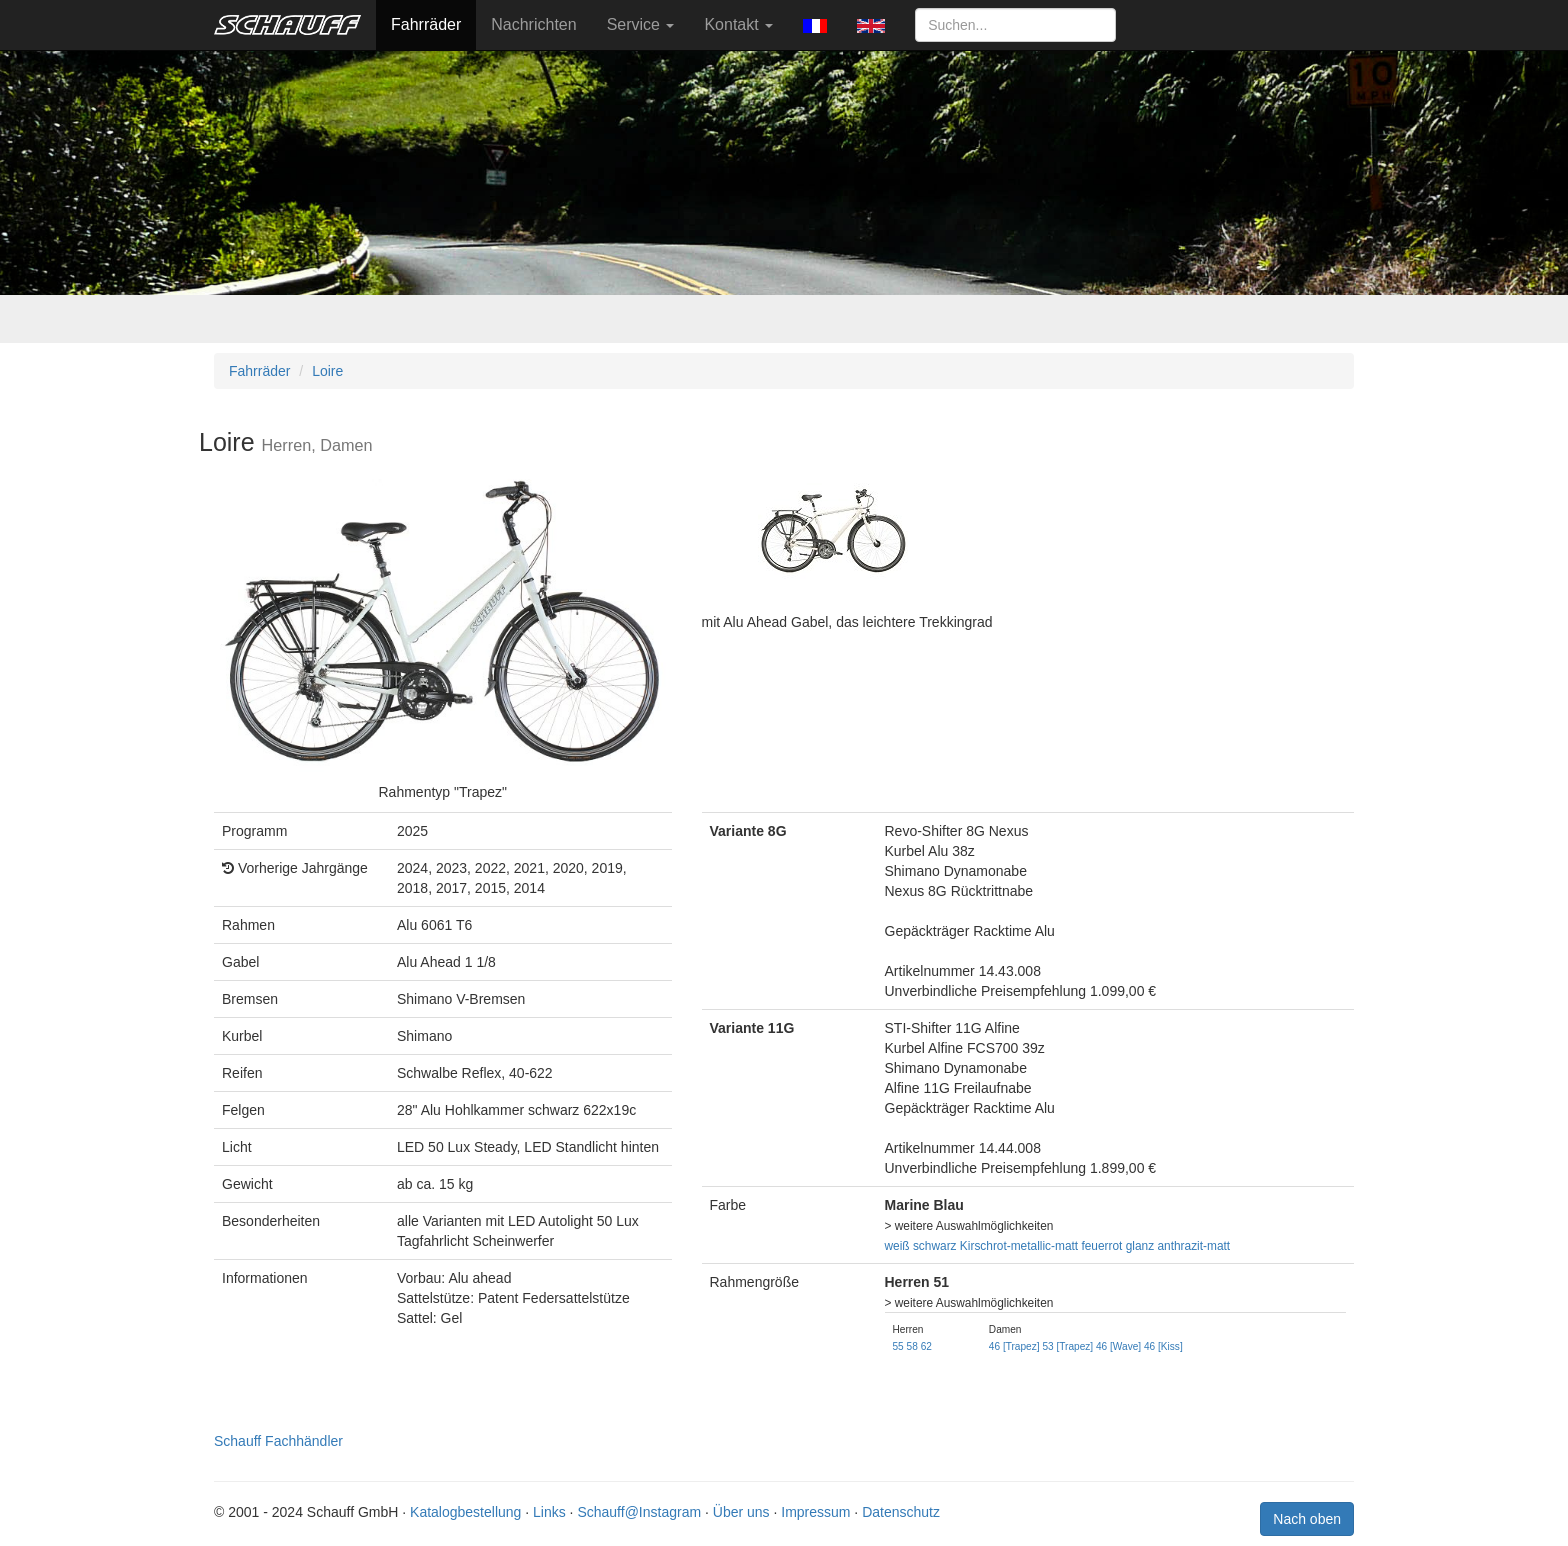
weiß (897, 1246)
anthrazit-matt (1193, 1246)
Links (549, 1512)
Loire (327, 371)
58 (912, 1346)
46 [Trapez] (1014, 1346)
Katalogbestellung (465, 1512)
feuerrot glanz (1117, 1246)
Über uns (741, 1512)
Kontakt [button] (738, 24)
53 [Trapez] (1067, 1346)
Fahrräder (426, 24)
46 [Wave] (1118, 1346)
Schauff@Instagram (639, 1512)
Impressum (815, 1512)
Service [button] (641, 24)
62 (926, 1346)
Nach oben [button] (1307, 1519)
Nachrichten (533, 24)
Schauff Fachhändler (278, 1441)
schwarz (935, 1246)
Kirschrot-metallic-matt (1019, 1246)
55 (898, 1346)
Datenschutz (901, 1512)
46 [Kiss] (1163, 1346)
